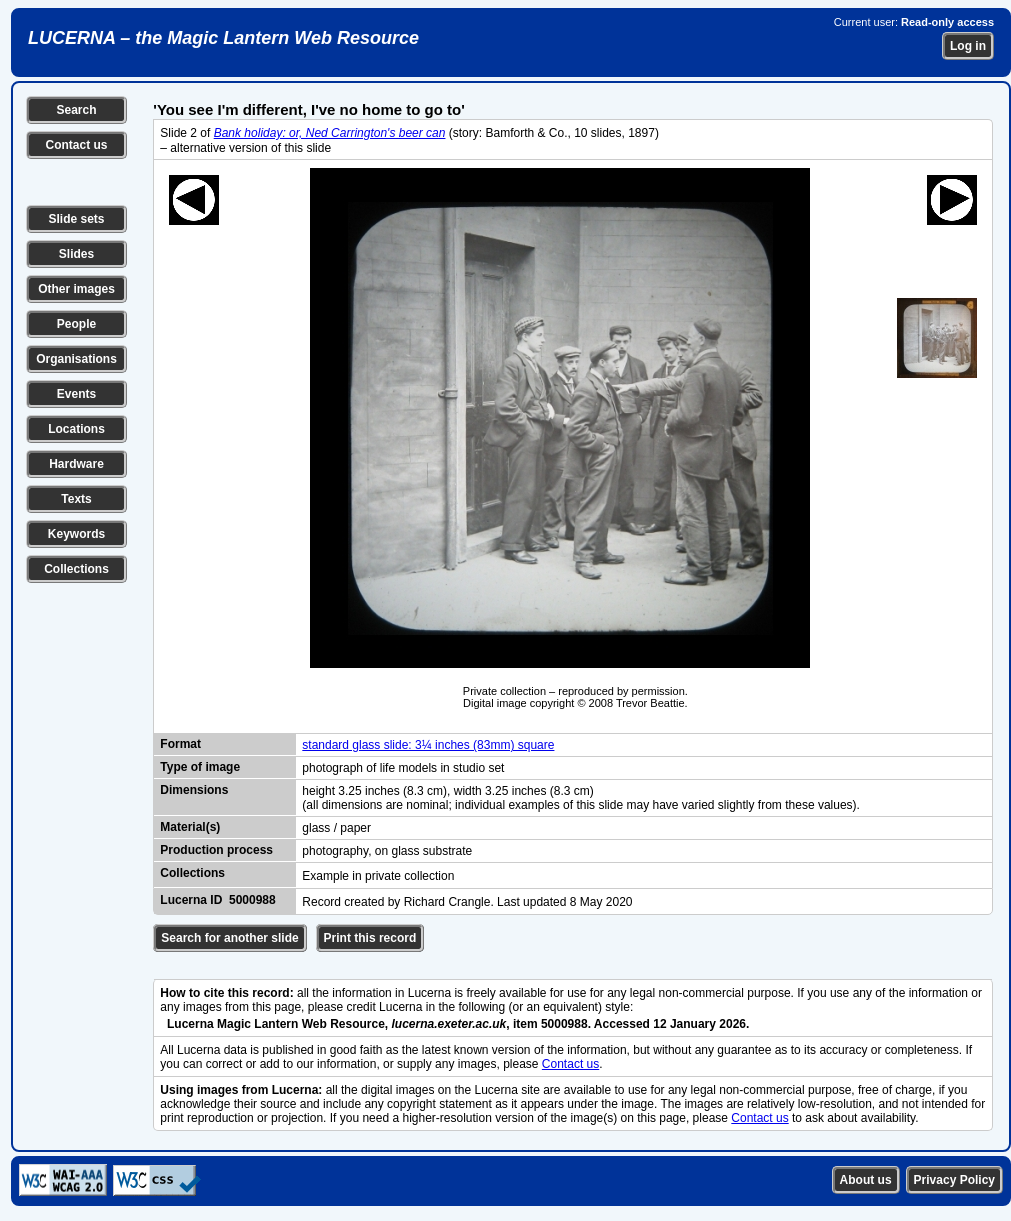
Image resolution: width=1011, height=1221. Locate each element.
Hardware (76, 464)
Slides (76, 254)
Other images (76, 289)
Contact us (76, 145)
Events (76, 394)
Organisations (76, 359)
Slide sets (76, 219)
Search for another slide (229, 938)
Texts (76, 499)
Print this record (370, 938)
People (76, 324)
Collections (76, 569)
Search (76, 110)
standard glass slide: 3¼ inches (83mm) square (428, 745)
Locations (76, 429)
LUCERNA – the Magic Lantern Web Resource (223, 38)
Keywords (76, 534)
